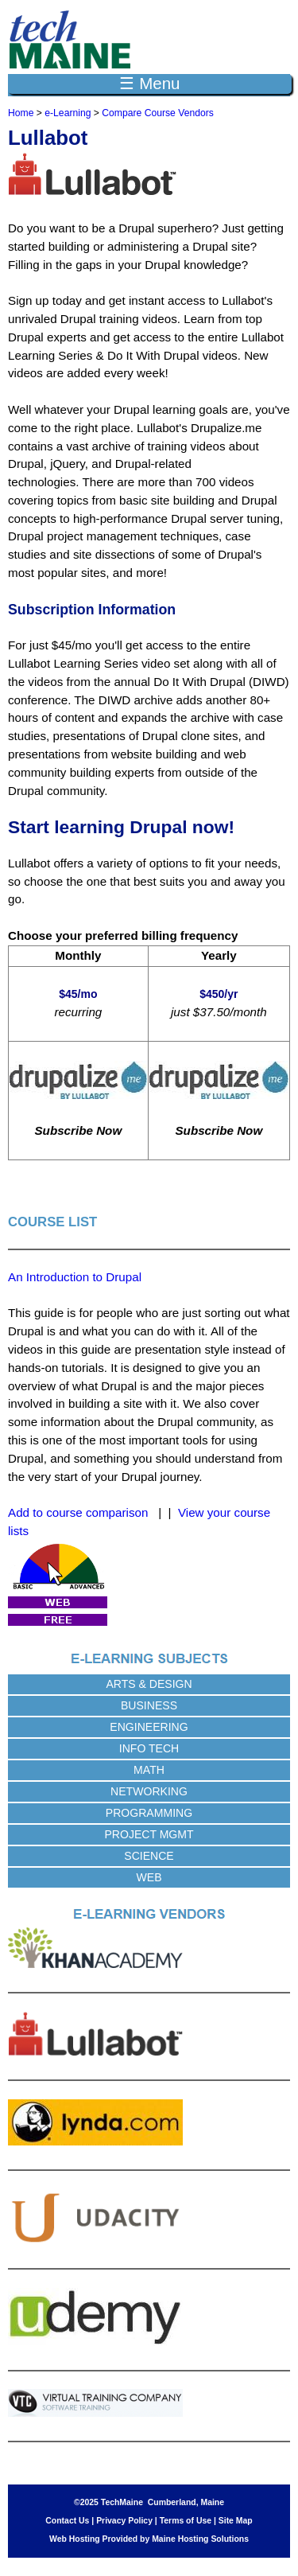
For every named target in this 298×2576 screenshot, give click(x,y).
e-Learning (68, 113)
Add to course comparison (78, 1512)
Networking (149, 1791)
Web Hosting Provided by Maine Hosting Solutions (149, 2539)
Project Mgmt (148, 1834)
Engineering (149, 1727)
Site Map (236, 2520)
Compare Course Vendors (158, 113)
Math (149, 1769)
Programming (149, 1812)
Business (149, 1705)
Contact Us (67, 2520)
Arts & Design (149, 1684)
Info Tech (149, 1748)
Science (148, 1855)
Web (149, 1877)
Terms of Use (185, 2520)
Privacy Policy (124, 2520)
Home (20, 113)
